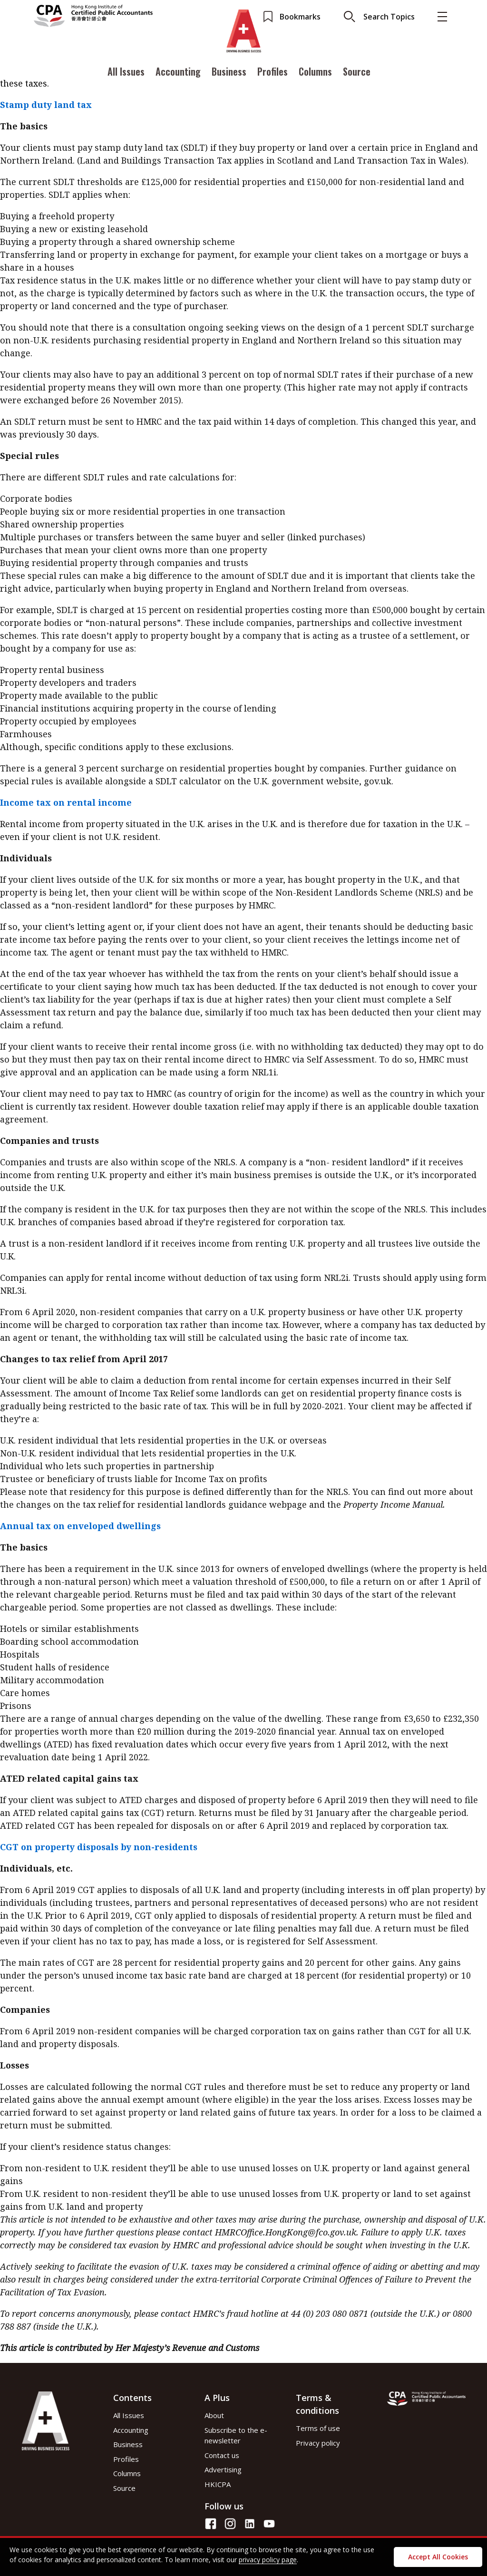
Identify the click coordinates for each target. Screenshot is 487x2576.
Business (229, 73)
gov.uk (377, 781)
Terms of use (318, 2428)
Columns (315, 73)
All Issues (126, 73)
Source (356, 73)
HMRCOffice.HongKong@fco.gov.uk (285, 2232)
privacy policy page (268, 2559)
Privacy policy (318, 2443)
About (214, 2415)
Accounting (178, 73)
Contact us (222, 2455)
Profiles (272, 73)
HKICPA (218, 2484)
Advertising (223, 2469)
